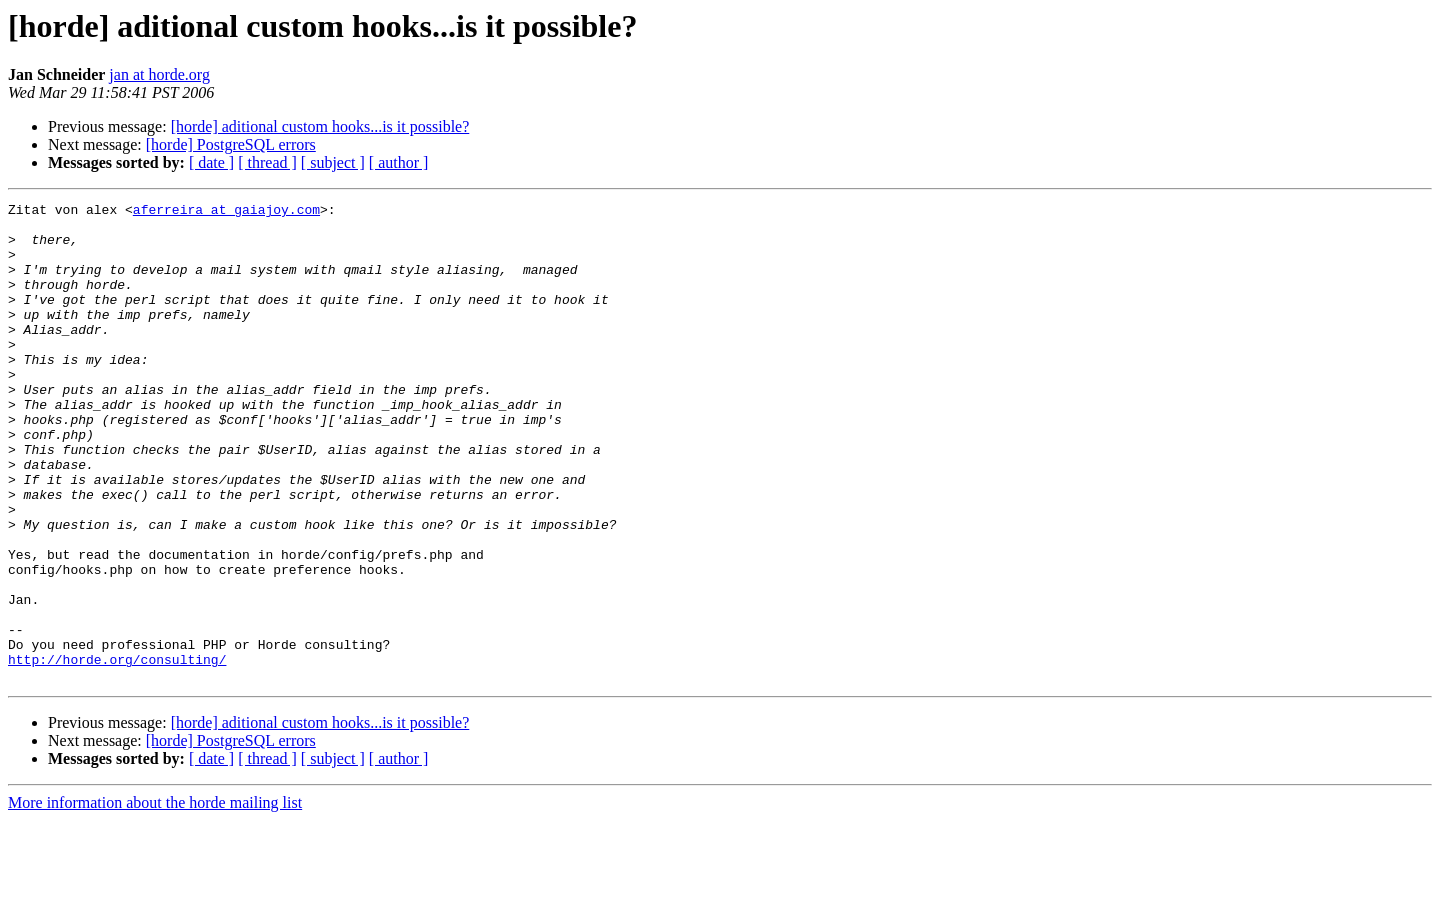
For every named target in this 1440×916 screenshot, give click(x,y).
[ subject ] (333, 162)
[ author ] (399, 162)
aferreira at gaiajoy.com (226, 212)
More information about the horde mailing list (155, 898)
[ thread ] (267, 162)
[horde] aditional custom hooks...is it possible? (320, 126)
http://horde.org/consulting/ (117, 752)
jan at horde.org (159, 74)
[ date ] (211, 162)
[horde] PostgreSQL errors (231, 144)
